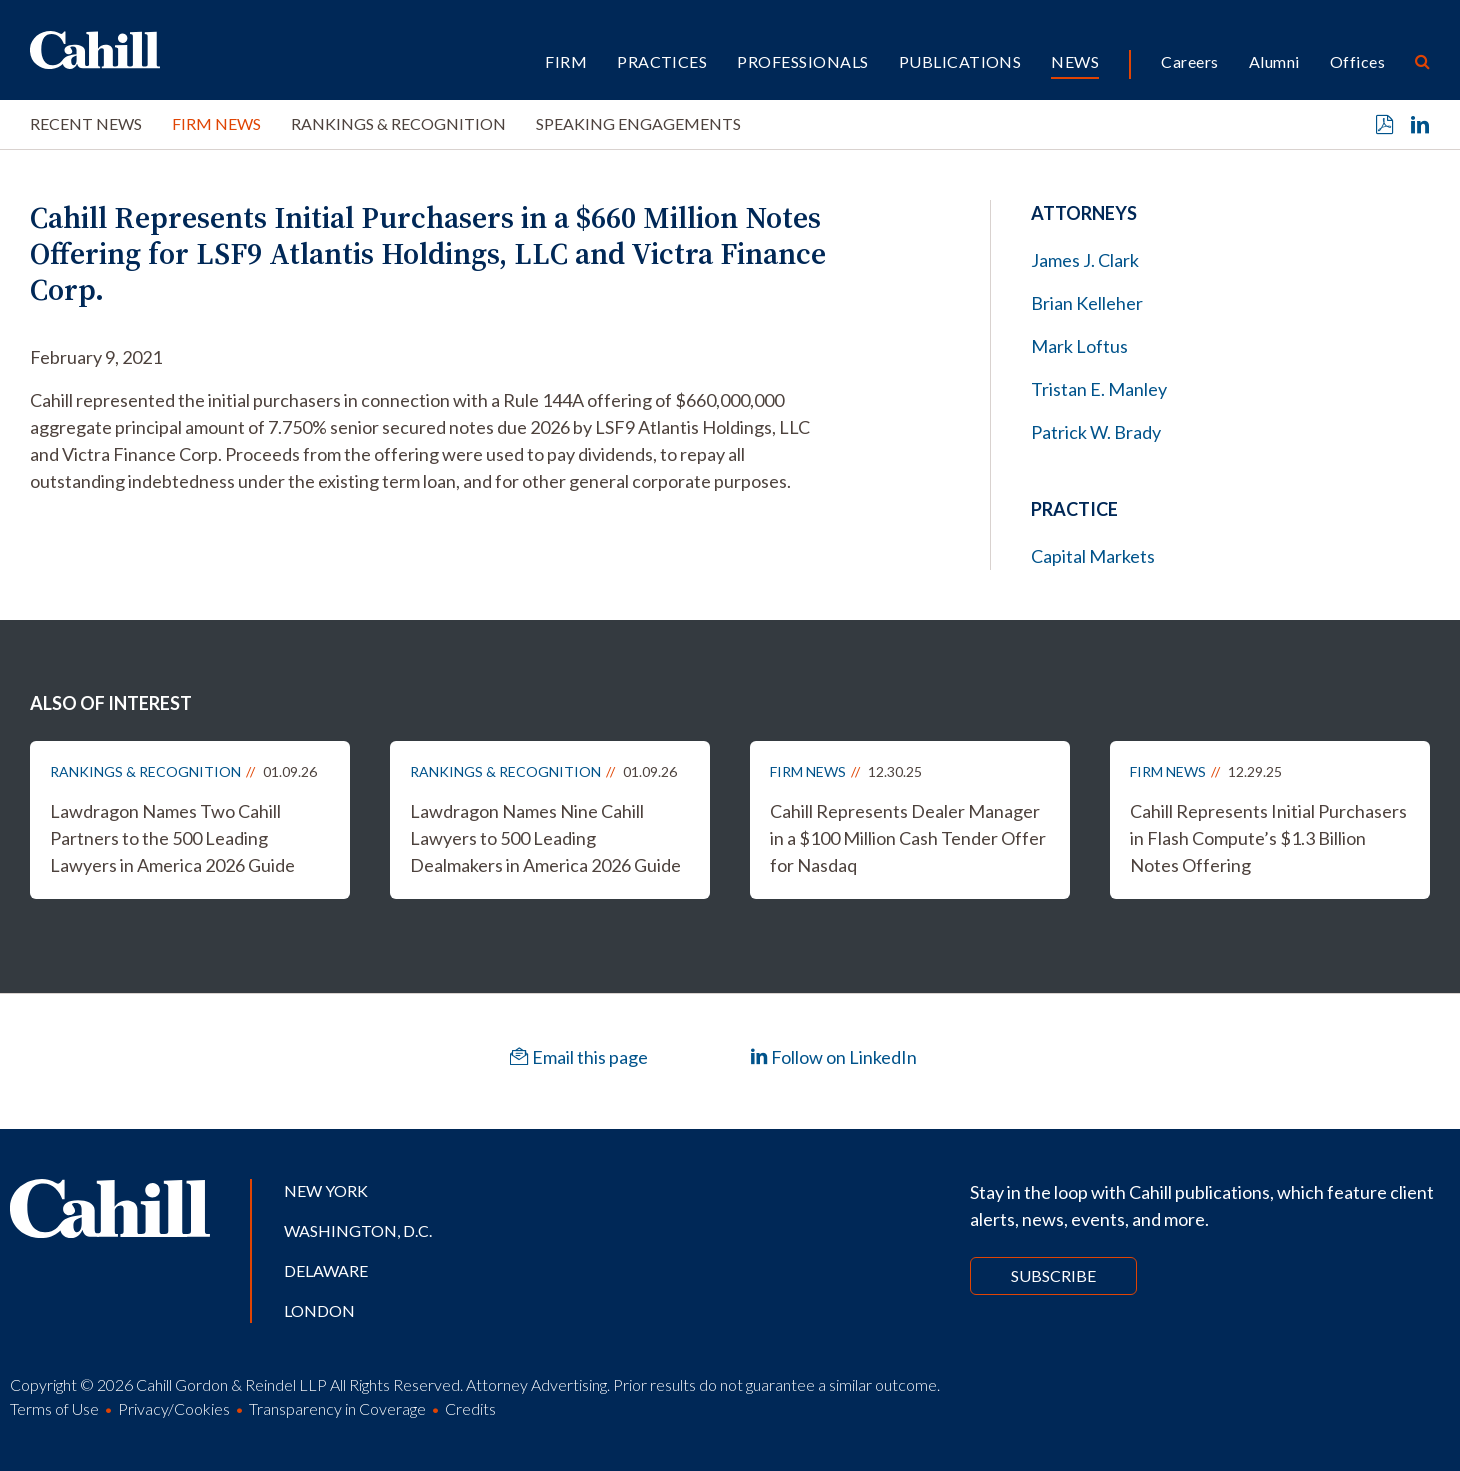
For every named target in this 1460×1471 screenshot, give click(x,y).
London (319, 1310)
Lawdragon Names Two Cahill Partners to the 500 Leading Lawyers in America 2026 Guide (172, 838)
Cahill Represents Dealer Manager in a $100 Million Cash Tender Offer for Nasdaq (908, 838)
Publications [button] (960, 61)
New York (326, 1190)
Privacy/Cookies (174, 1408)
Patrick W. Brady (1096, 432)
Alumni (1274, 61)
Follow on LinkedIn (833, 1057)
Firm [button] (566, 61)
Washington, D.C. (358, 1230)
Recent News (86, 123)
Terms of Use (54, 1408)
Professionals (802, 61)
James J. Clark (1085, 260)
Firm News (216, 123)
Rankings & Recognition (398, 123)
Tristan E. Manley (1099, 389)
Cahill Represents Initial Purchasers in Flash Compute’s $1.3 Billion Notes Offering (1268, 838)
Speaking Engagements (638, 123)
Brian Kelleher (1087, 303)
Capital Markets (1093, 556)
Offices (1357, 61)
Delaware (326, 1270)
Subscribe (1053, 1275)
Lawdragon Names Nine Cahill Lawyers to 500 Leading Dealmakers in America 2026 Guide (545, 838)
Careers (1189, 61)
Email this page (579, 1057)
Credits (470, 1408)
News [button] (1075, 61)
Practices (662, 61)
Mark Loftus (1079, 346)
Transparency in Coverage (337, 1408)
